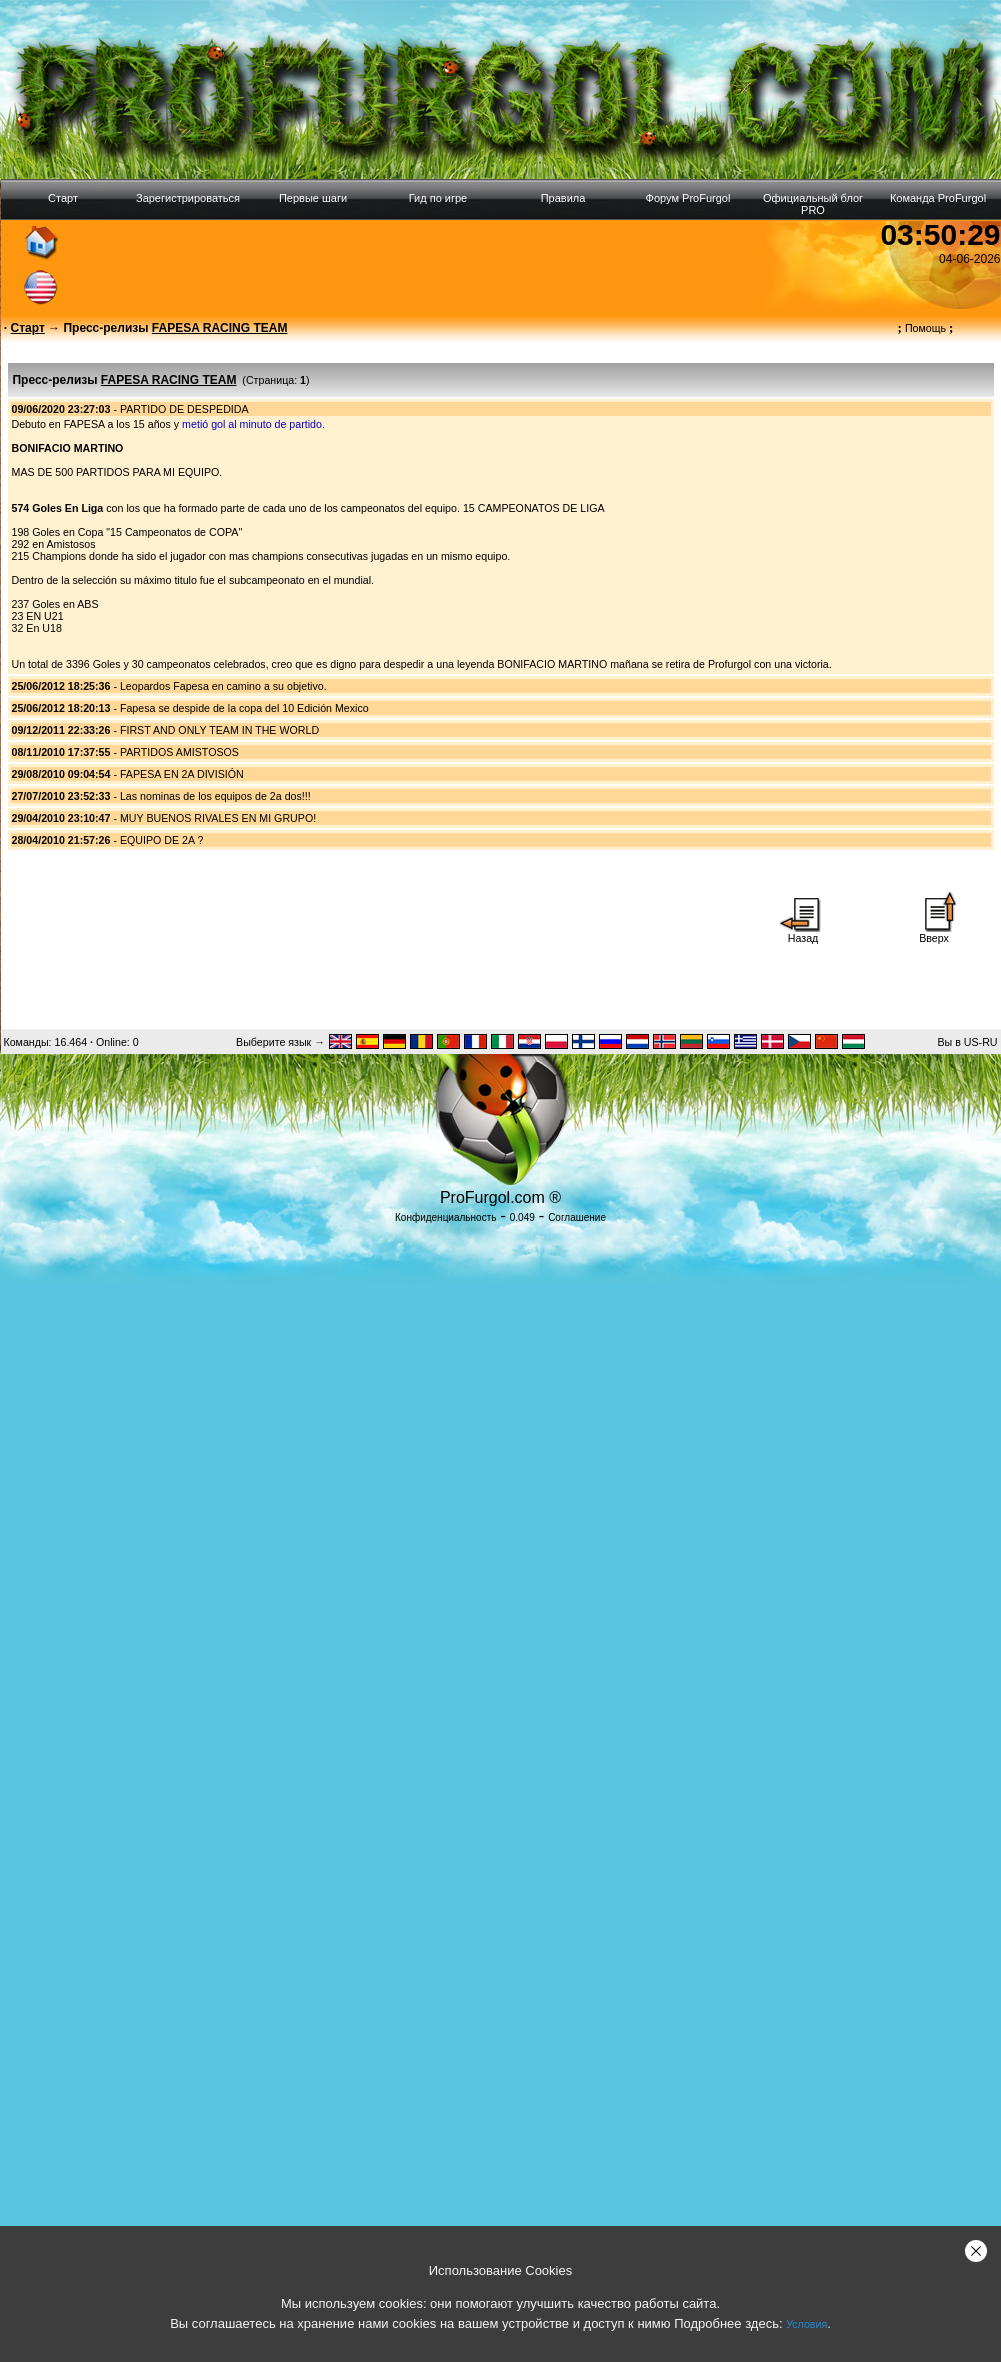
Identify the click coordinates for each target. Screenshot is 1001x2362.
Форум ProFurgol (688, 198)
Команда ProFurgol (938, 198)
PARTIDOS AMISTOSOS (179, 752)
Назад (803, 933)
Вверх (934, 933)
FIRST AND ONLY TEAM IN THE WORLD (219, 730)
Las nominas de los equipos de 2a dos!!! (215, 796)
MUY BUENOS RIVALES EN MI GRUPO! (218, 818)
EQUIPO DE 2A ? (162, 840)
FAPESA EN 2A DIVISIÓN (182, 774)
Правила (563, 198)
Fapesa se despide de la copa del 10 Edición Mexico (244, 708)
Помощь (926, 328)
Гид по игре (438, 198)
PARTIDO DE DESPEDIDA (184, 409)
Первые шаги (313, 198)
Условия (806, 2324)
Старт (63, 198)
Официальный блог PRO (813, 204)
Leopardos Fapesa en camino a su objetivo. (223, 686)
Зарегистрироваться (188, 198)
